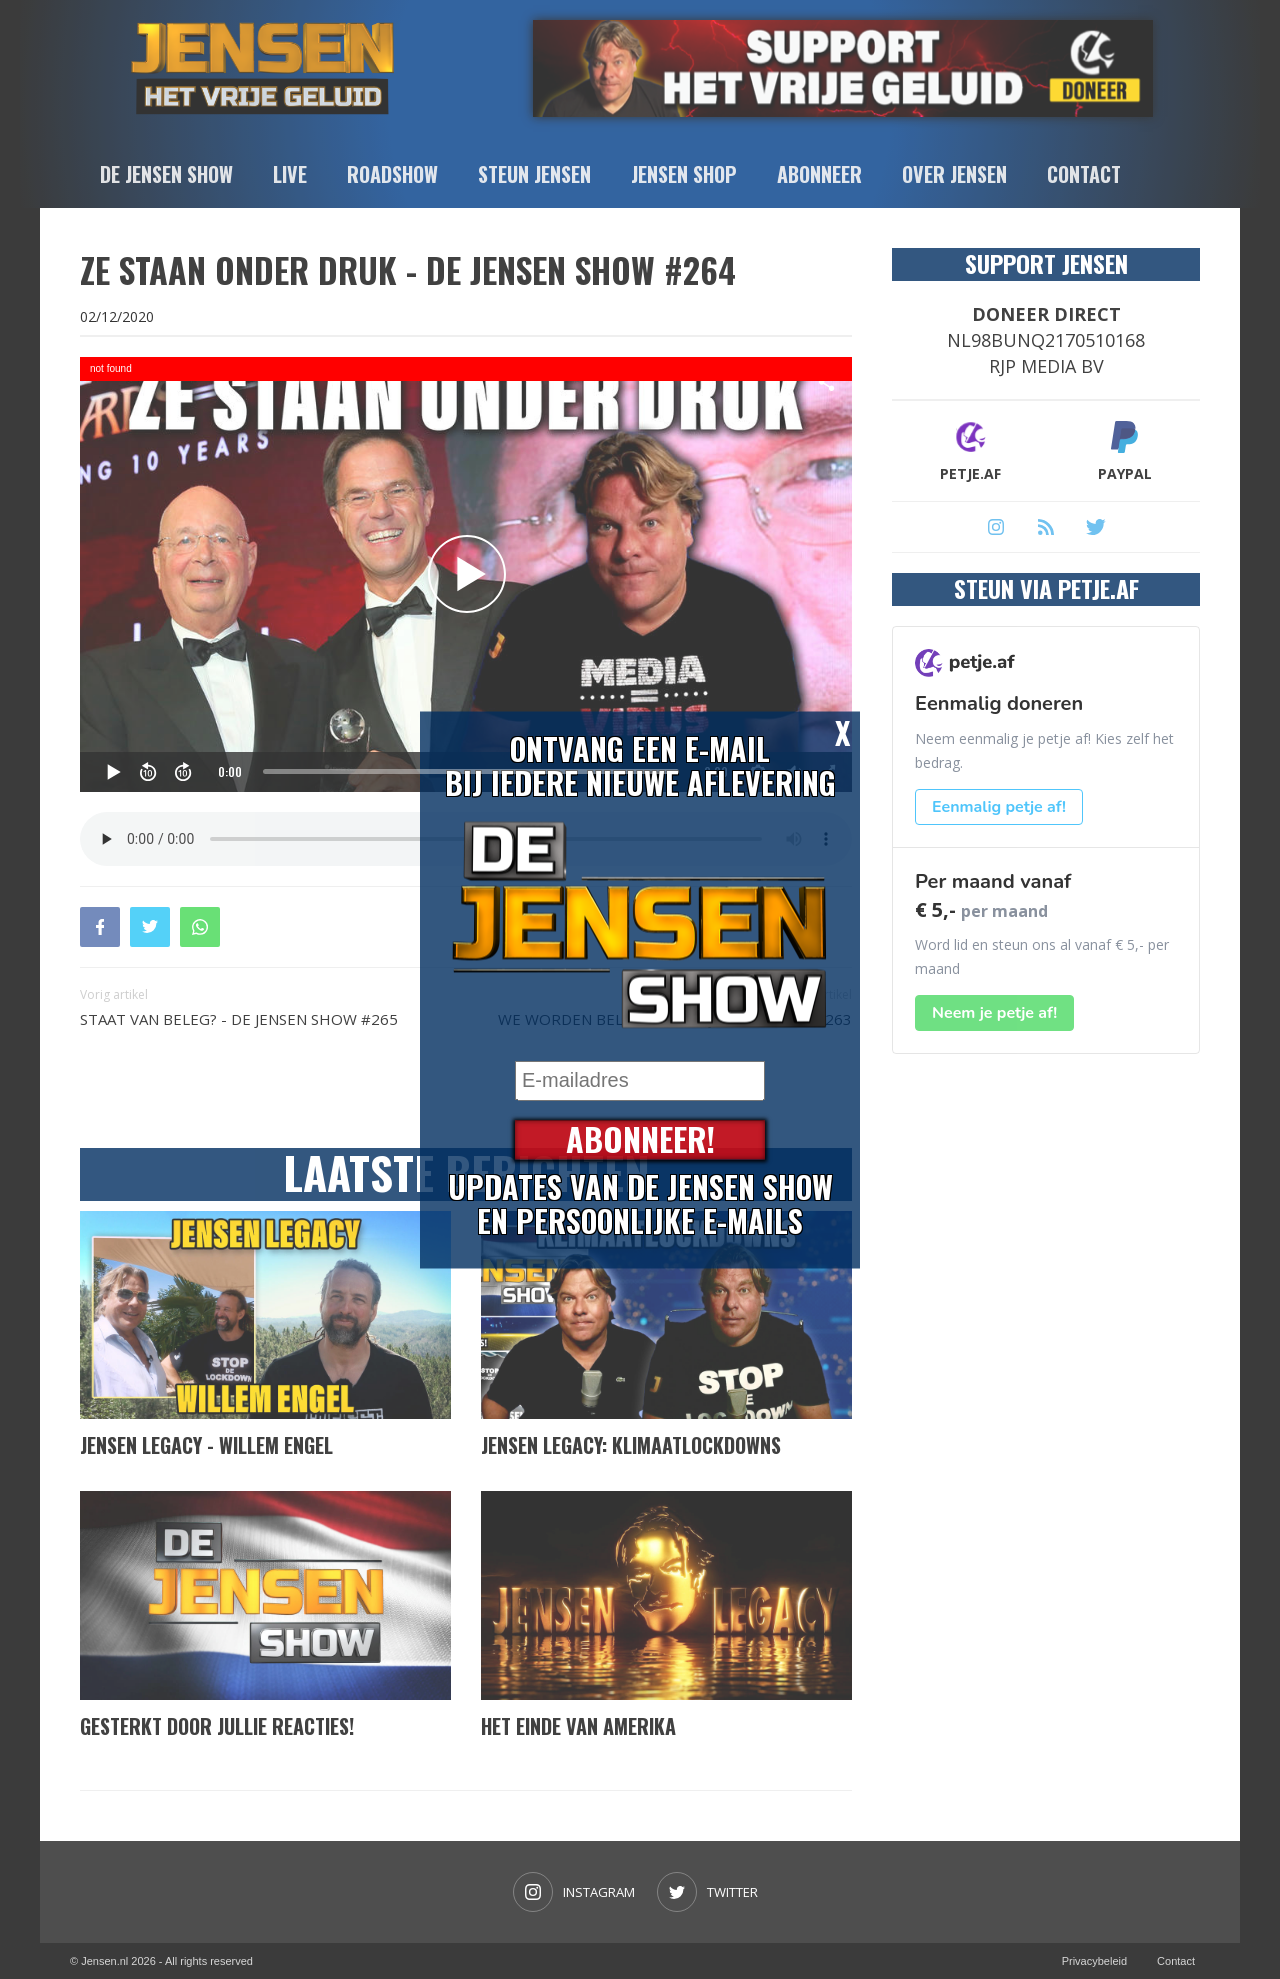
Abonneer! (640, 1139)
